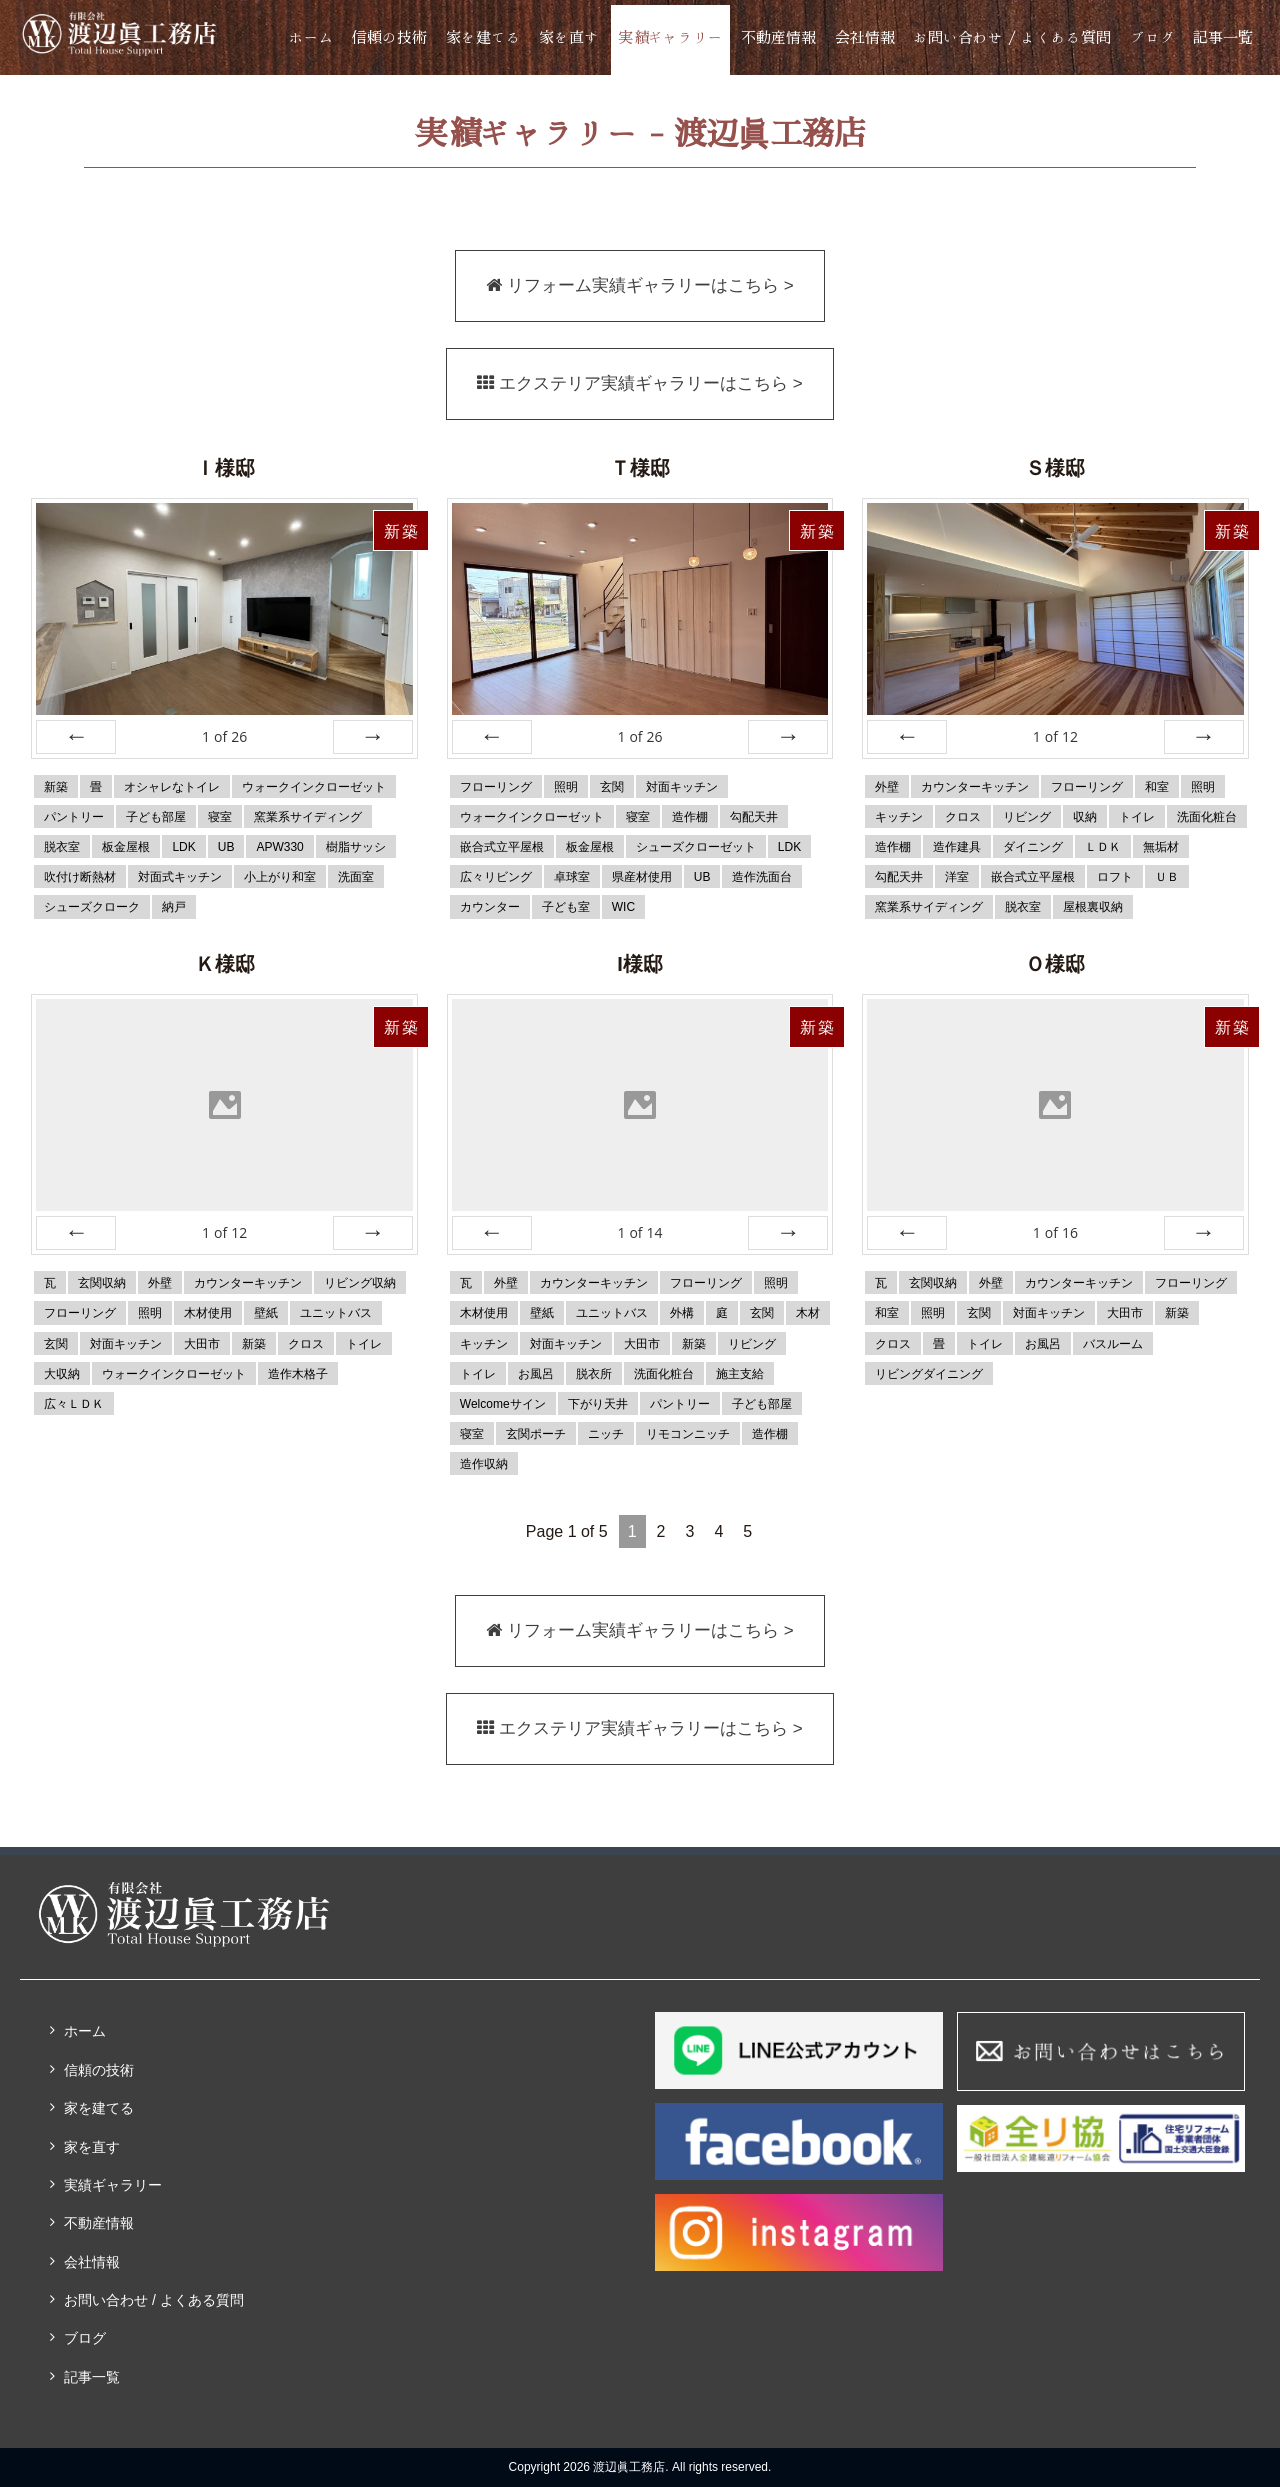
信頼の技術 (389, 37)
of (224, 736)
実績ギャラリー (670, 37)
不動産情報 (778, 37)
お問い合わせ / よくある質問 (1012, 37)
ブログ (1152, 37)
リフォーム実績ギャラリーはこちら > (640, 286)
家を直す (569, 37)
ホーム (311, 37)
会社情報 (865, 37)
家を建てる (483, 37)
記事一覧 (1223, 37)
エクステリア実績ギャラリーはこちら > (640, 384)
